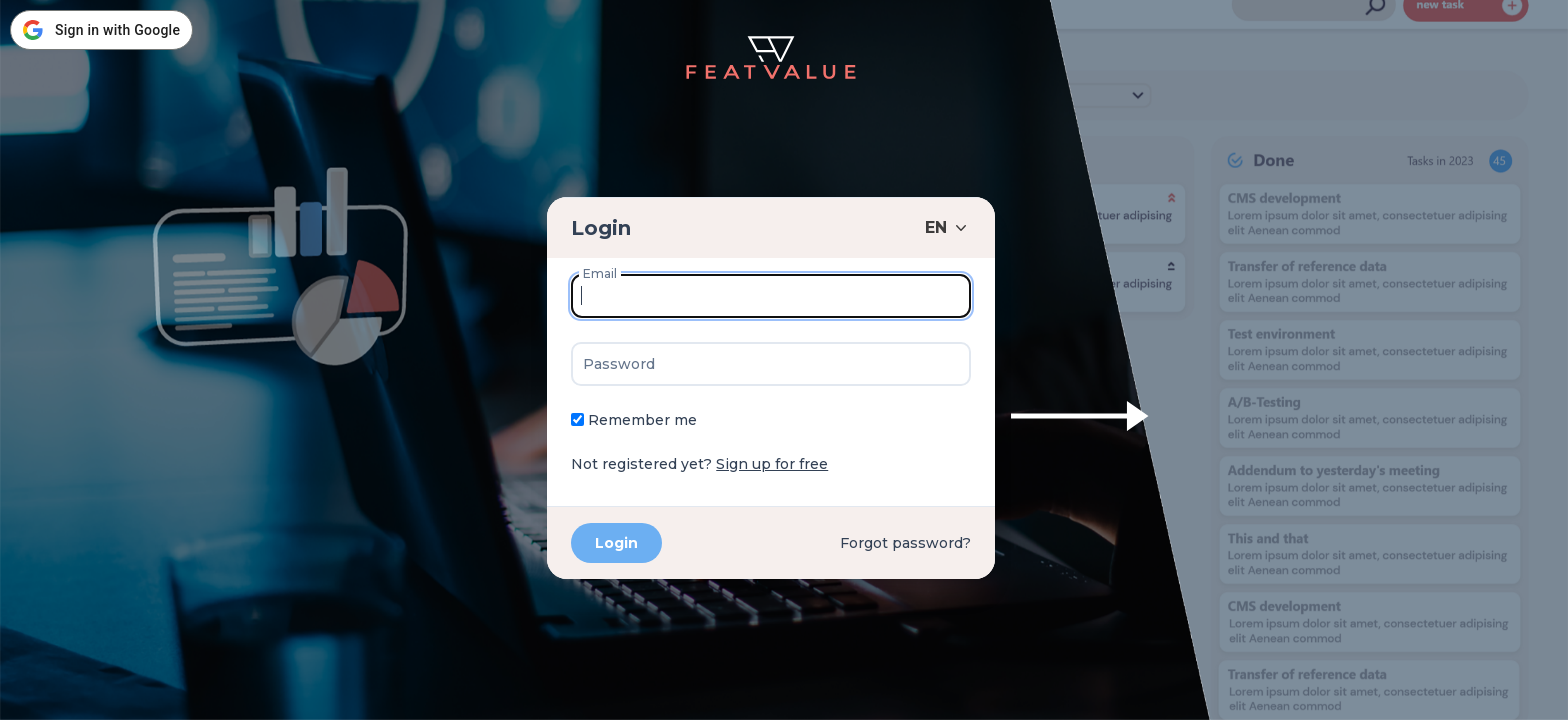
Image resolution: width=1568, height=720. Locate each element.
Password (619, 364)
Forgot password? (905, 543)
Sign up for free (772, 464)
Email (600, 273)
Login (601, 228)
